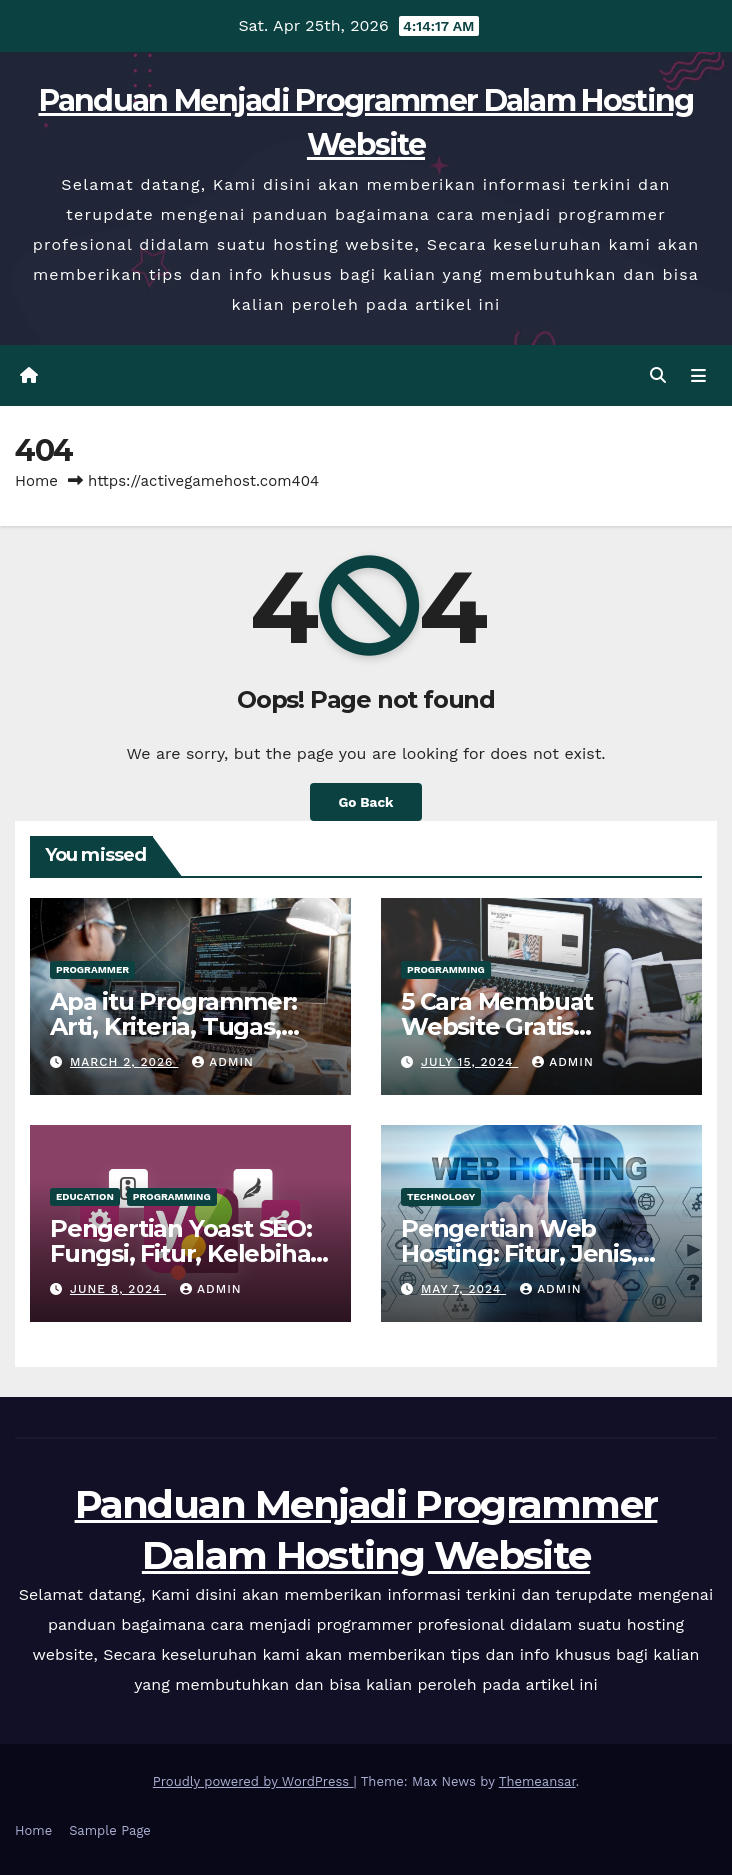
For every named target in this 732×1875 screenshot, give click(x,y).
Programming (446, 969)
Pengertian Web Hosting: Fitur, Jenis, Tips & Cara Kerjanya (519, 1253)
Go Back (365, 802)
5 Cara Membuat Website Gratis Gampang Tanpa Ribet (533, 1026)
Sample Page (110, 1830)
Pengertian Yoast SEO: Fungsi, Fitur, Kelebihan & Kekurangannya (188, 1253)
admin (223, 1062)
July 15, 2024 (469, 1062)
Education (85, 1196)
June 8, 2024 (118, 1289)
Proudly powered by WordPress (253, 1781)
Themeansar (537, 1781)
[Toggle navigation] (698, 376)
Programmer (92, 969)
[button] (658, 375)
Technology (441, 1196)
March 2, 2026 (124, 1062)
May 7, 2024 (463, 1289)
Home (36, 481)
